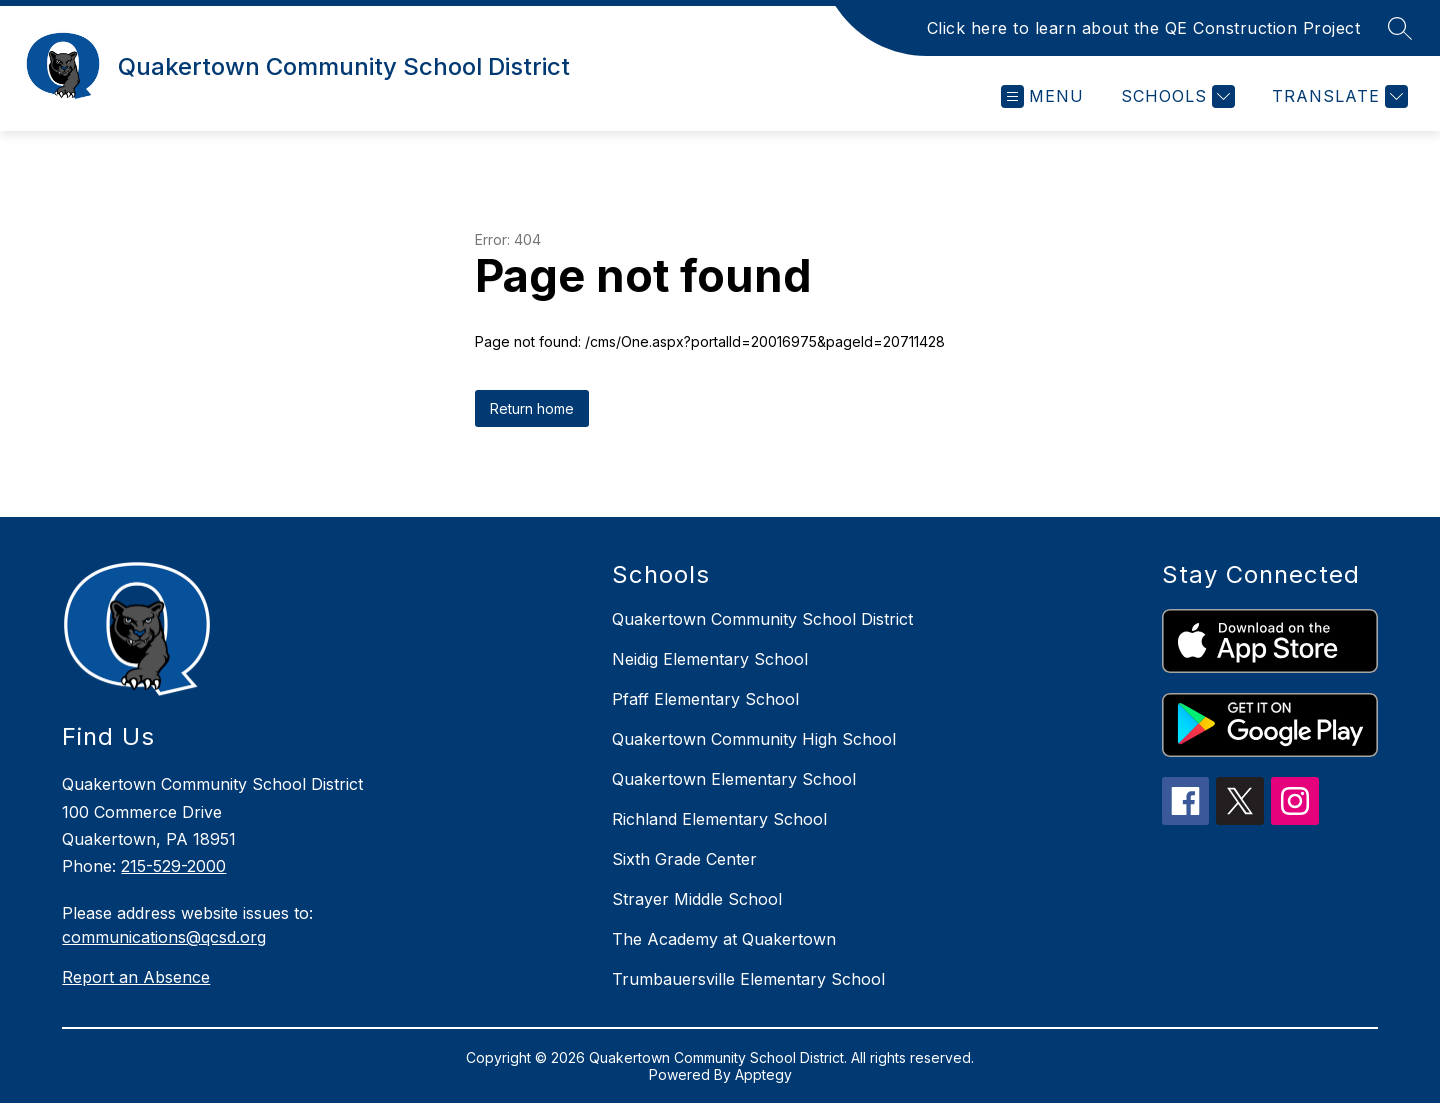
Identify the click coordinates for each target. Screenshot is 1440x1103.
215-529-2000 (173, 866)
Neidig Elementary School (710, 659)
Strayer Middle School (697, 899)
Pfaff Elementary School (705, 699)
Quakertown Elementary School (734, 779)
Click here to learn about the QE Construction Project (1144, 28)
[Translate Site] (1337, 96)
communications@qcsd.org (164, 937)
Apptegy (763, 1074)
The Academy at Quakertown (724, 939)
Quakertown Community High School (754, 739)
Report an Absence (136, 977)
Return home (532, 408)
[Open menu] (1042, 96)
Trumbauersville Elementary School (748, 979)
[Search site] (1400, 28)
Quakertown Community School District (762, 619)
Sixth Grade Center (684, 859)
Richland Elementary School (719, 819)
